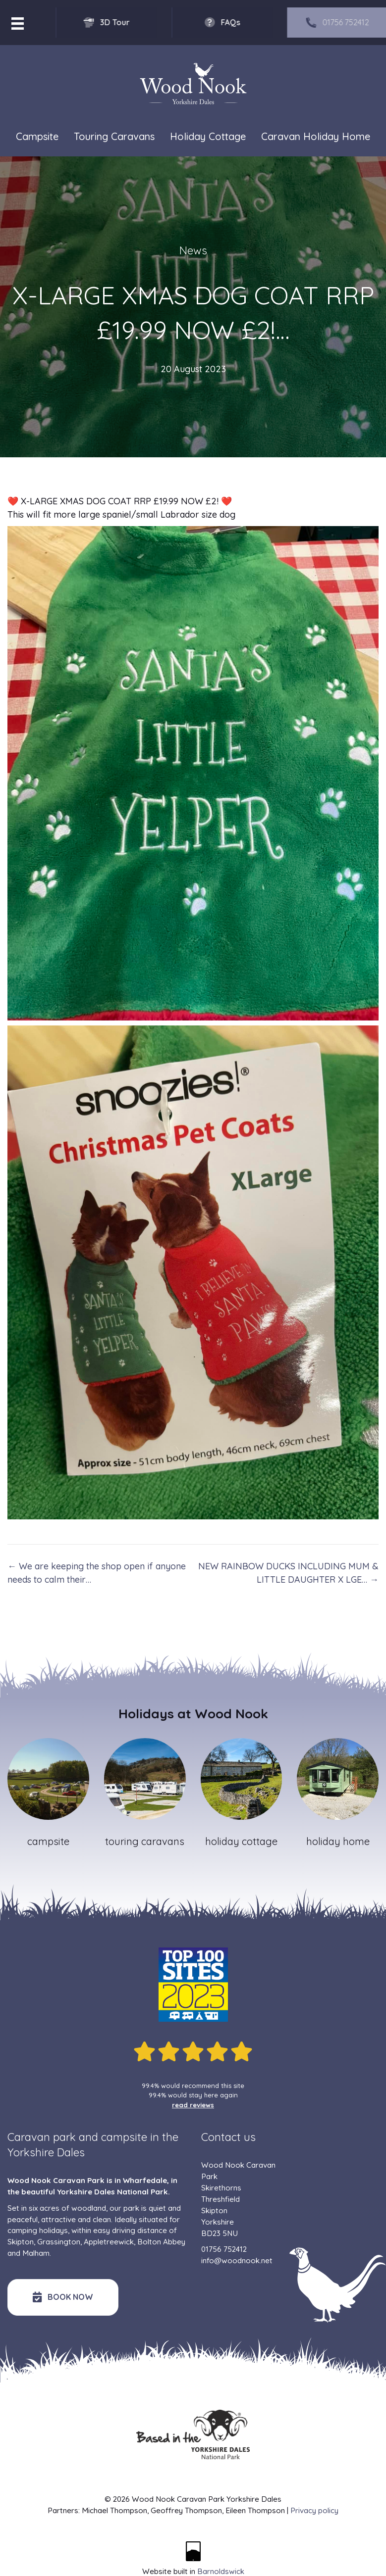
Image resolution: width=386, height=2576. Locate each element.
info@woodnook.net (237, 2260)
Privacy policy (314, 2510)
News (193, 250)
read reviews (193, 2105)
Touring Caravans (114, 137)
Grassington (58, 2241)
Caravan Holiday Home (315, 137)
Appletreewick (109, 2241)
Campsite (37, 137)
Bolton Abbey (161, 2241)
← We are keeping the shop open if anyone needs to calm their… (96, 1572)
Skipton (20, 2241)
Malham (36, 2253)
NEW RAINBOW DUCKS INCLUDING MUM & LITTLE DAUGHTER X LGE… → (288, 1572)
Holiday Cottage (208, 137)
